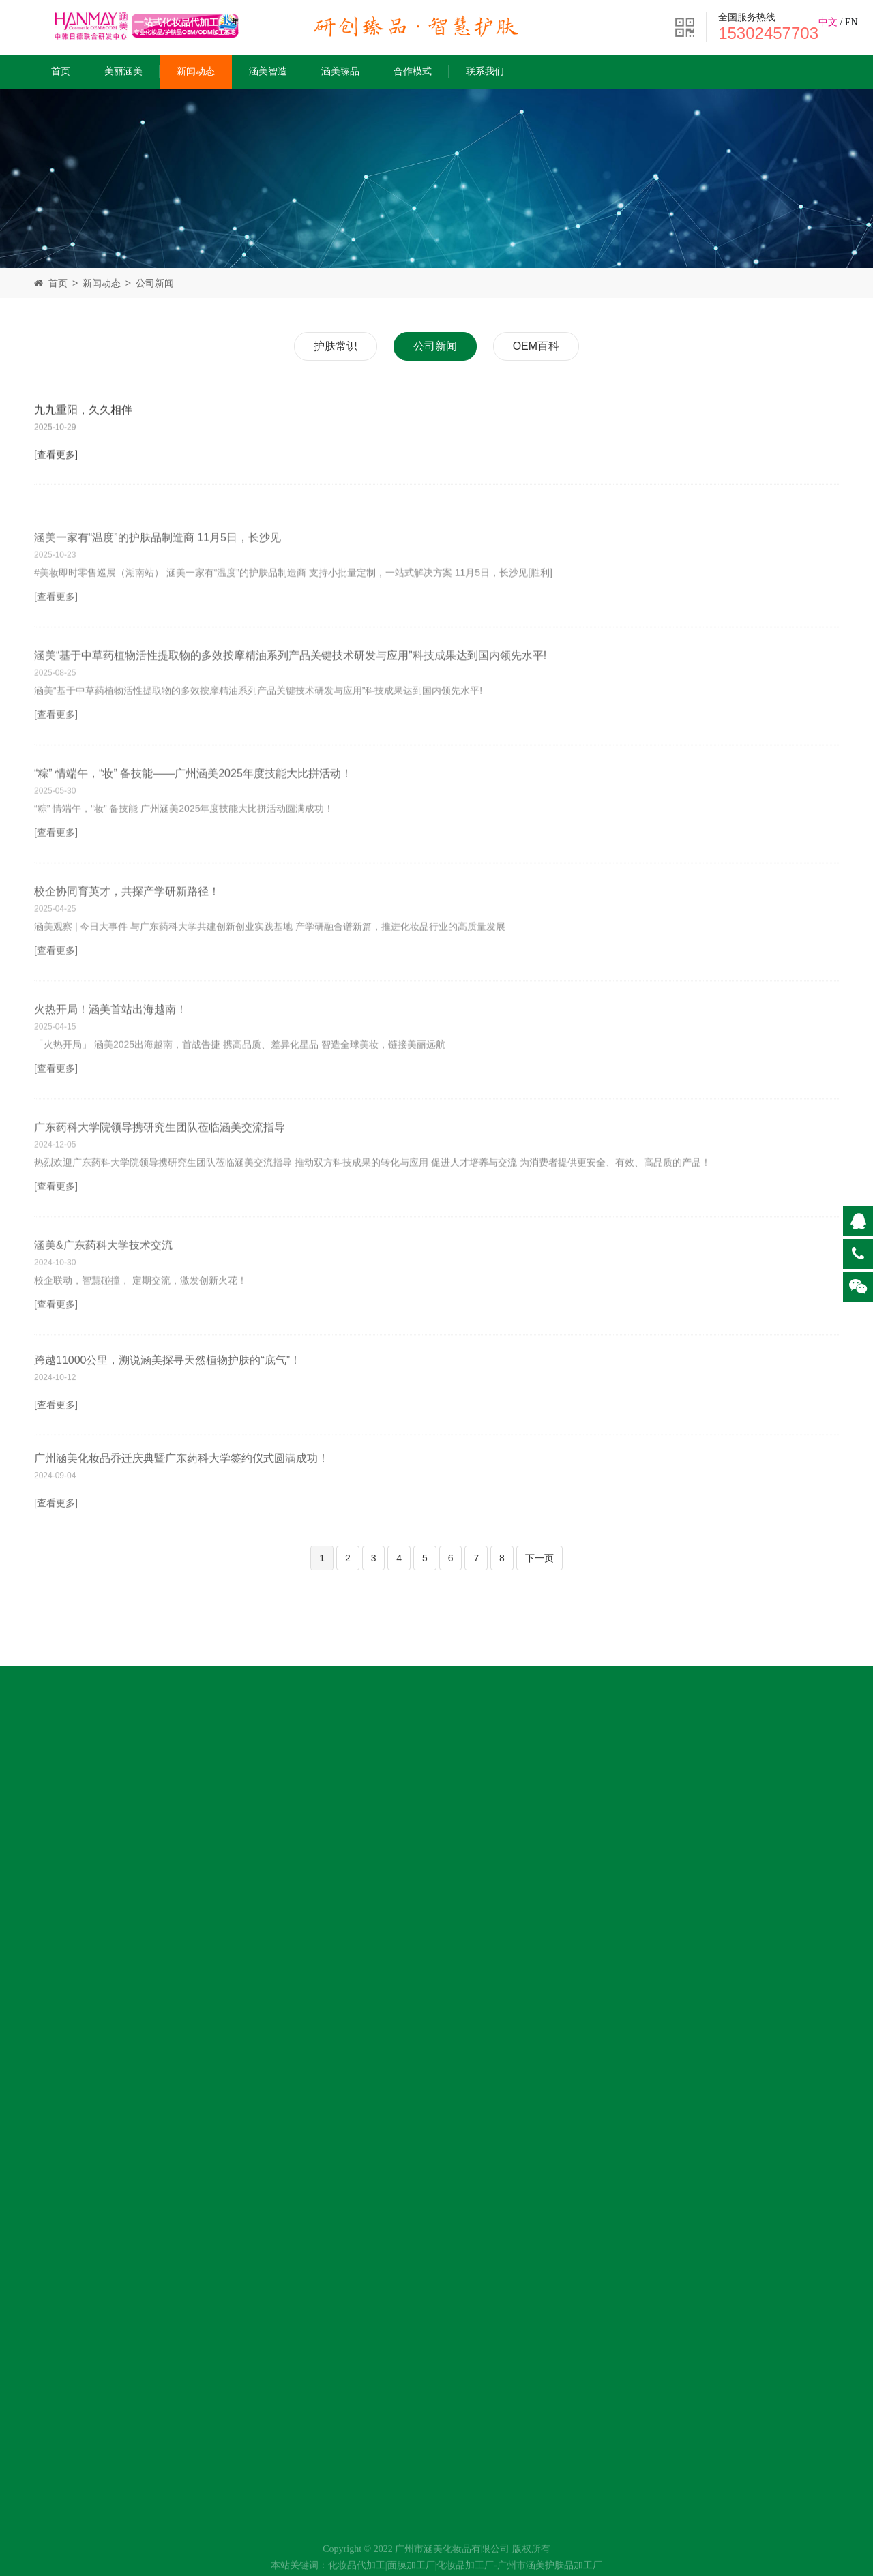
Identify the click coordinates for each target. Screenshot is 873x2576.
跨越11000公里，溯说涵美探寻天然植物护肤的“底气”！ (167, 1395)
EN (851, 22)
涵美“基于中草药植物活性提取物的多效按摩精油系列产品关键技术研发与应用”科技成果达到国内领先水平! (290, 696)
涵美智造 (268, 71)
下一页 (539, 1558)
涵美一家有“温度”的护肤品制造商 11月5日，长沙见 (157, 578)
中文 (828, 22)
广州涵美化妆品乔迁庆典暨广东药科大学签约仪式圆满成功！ (181, 1484)
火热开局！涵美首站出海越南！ (110, 1050)
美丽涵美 (123, 71)
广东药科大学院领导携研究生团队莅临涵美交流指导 (159, 1168)
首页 (60, 71)
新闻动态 (196, 71)
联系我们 (485, 71)
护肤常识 (335, 346)
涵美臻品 (340, 71)
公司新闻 (155, 283)
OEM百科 (536, 346)
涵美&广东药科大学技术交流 (103, 1286)
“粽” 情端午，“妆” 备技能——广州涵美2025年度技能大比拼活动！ (193, 814)
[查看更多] (56, 458)
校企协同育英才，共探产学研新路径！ (127, 932)
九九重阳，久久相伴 (83, 414)
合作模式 (413, 71)
